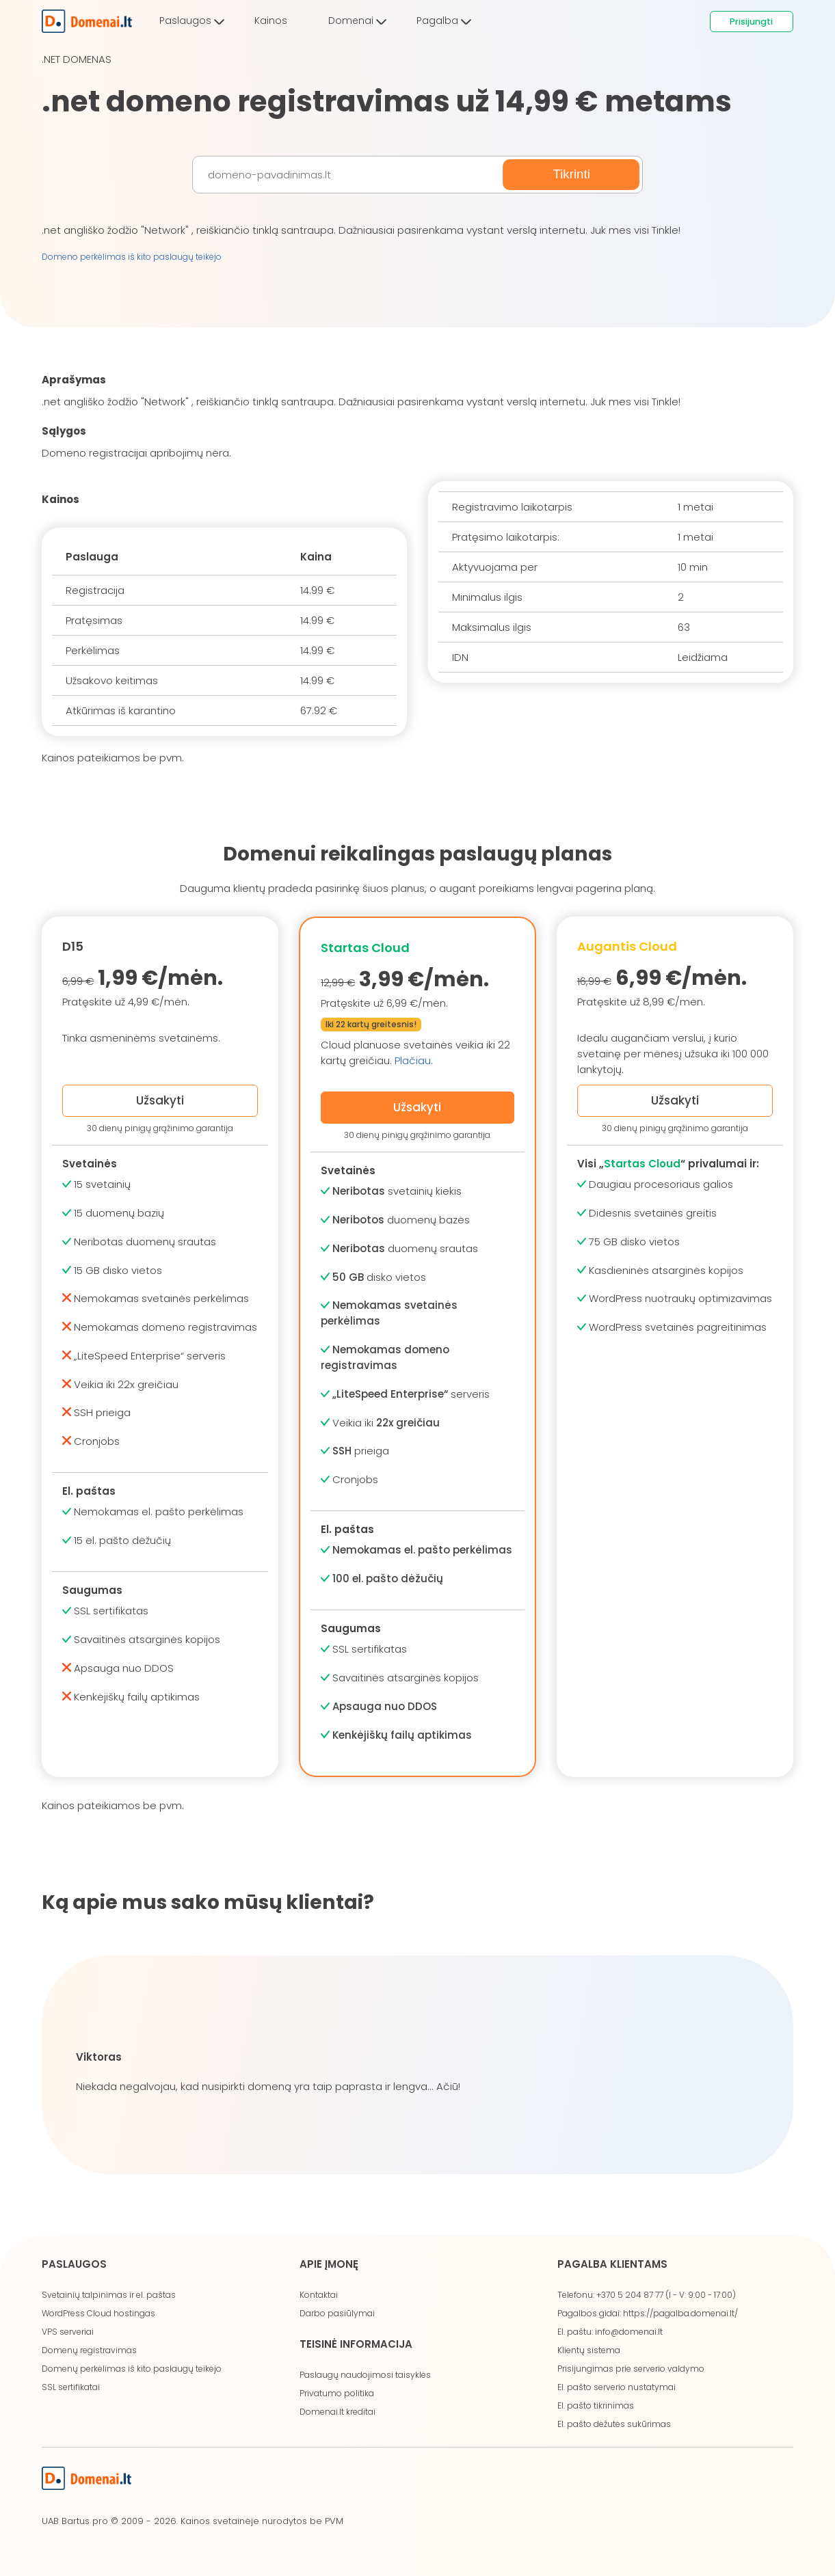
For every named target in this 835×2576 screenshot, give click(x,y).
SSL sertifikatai (71, 2387)
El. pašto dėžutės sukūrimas (614, 2424)
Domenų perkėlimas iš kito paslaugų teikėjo (132, 2368)
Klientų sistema (588, 2350)
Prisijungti (751, 21)
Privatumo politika (337, 2393)
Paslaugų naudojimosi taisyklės (365, 2375)
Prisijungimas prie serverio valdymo (630, 2368)
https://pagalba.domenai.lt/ (680, 2313)
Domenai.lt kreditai (337, 2411)
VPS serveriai (68, 2331)
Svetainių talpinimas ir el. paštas (109, 2295)
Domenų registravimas (89, 2350)
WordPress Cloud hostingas (98, 2313)
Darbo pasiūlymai (337, 2313)
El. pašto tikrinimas (595, 2405)
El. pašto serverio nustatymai (616, 2387)
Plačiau (413, 1060)
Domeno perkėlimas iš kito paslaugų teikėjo (132, 256)
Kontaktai (319, 2295)
